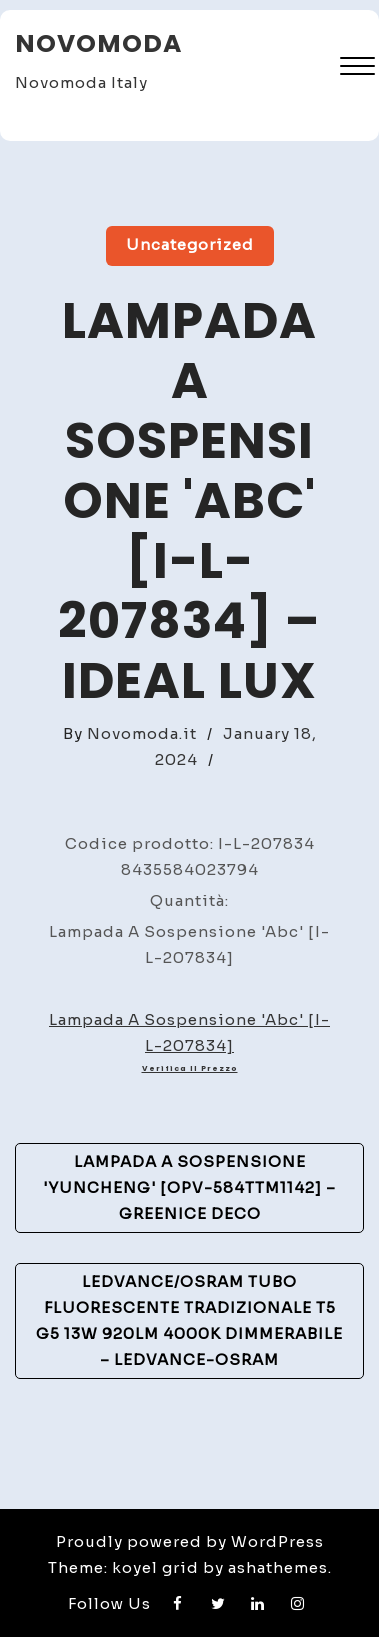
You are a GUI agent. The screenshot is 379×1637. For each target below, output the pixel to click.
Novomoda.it (142, 733)
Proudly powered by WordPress (190, 1541)
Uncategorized (190, 244)
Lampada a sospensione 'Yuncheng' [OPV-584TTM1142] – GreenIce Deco (189, 1187)
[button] (357, 68)
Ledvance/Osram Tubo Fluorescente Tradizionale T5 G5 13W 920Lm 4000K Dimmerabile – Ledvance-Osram (189, 1320)
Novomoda (98, 43)
